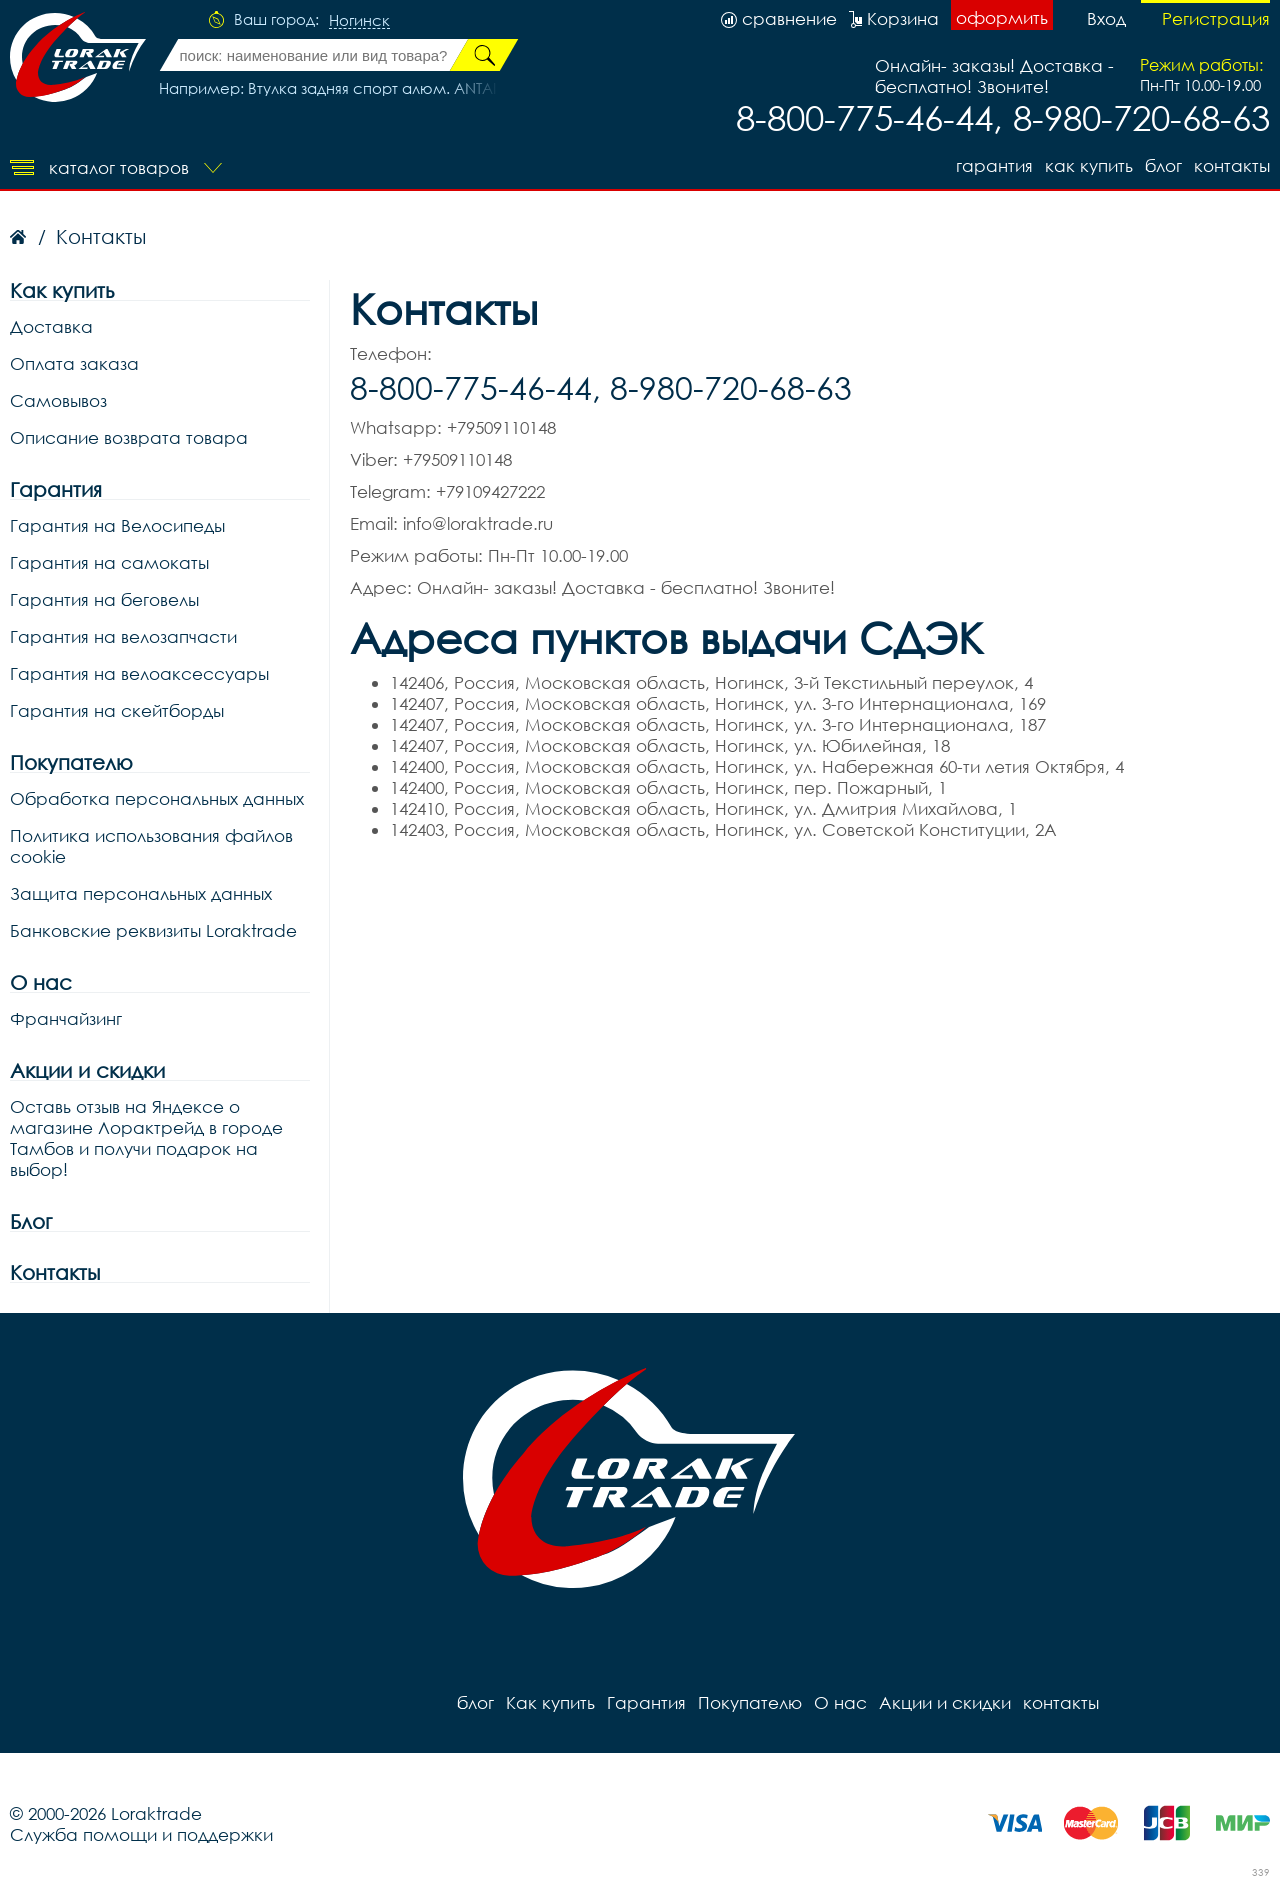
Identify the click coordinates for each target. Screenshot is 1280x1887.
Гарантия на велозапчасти (123, 636)
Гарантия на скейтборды (117, 710)
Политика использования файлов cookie (151, 846)
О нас (41, 982)
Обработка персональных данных (157, 798)
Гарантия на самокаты (109, 562)
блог (1163, 165)
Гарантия (994, 165)
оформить (1002, 17)
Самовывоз (58, 400)
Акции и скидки (87, 1070)
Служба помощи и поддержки (141, 1834)
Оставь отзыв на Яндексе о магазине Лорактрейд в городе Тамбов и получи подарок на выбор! (146, 1138)
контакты (1232, 165)
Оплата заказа (74, 363)
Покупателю (71, 762)
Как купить (1089, 165)
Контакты (55, 1272)
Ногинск (359, 21)
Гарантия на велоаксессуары (139, 673)
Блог (31, 1221)
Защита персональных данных (141, 893)
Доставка (51, 326)
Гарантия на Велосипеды (117, 525)
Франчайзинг (66, 1018)
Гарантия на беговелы (104, 599)
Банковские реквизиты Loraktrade (153, 930)
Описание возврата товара (129, 437)
